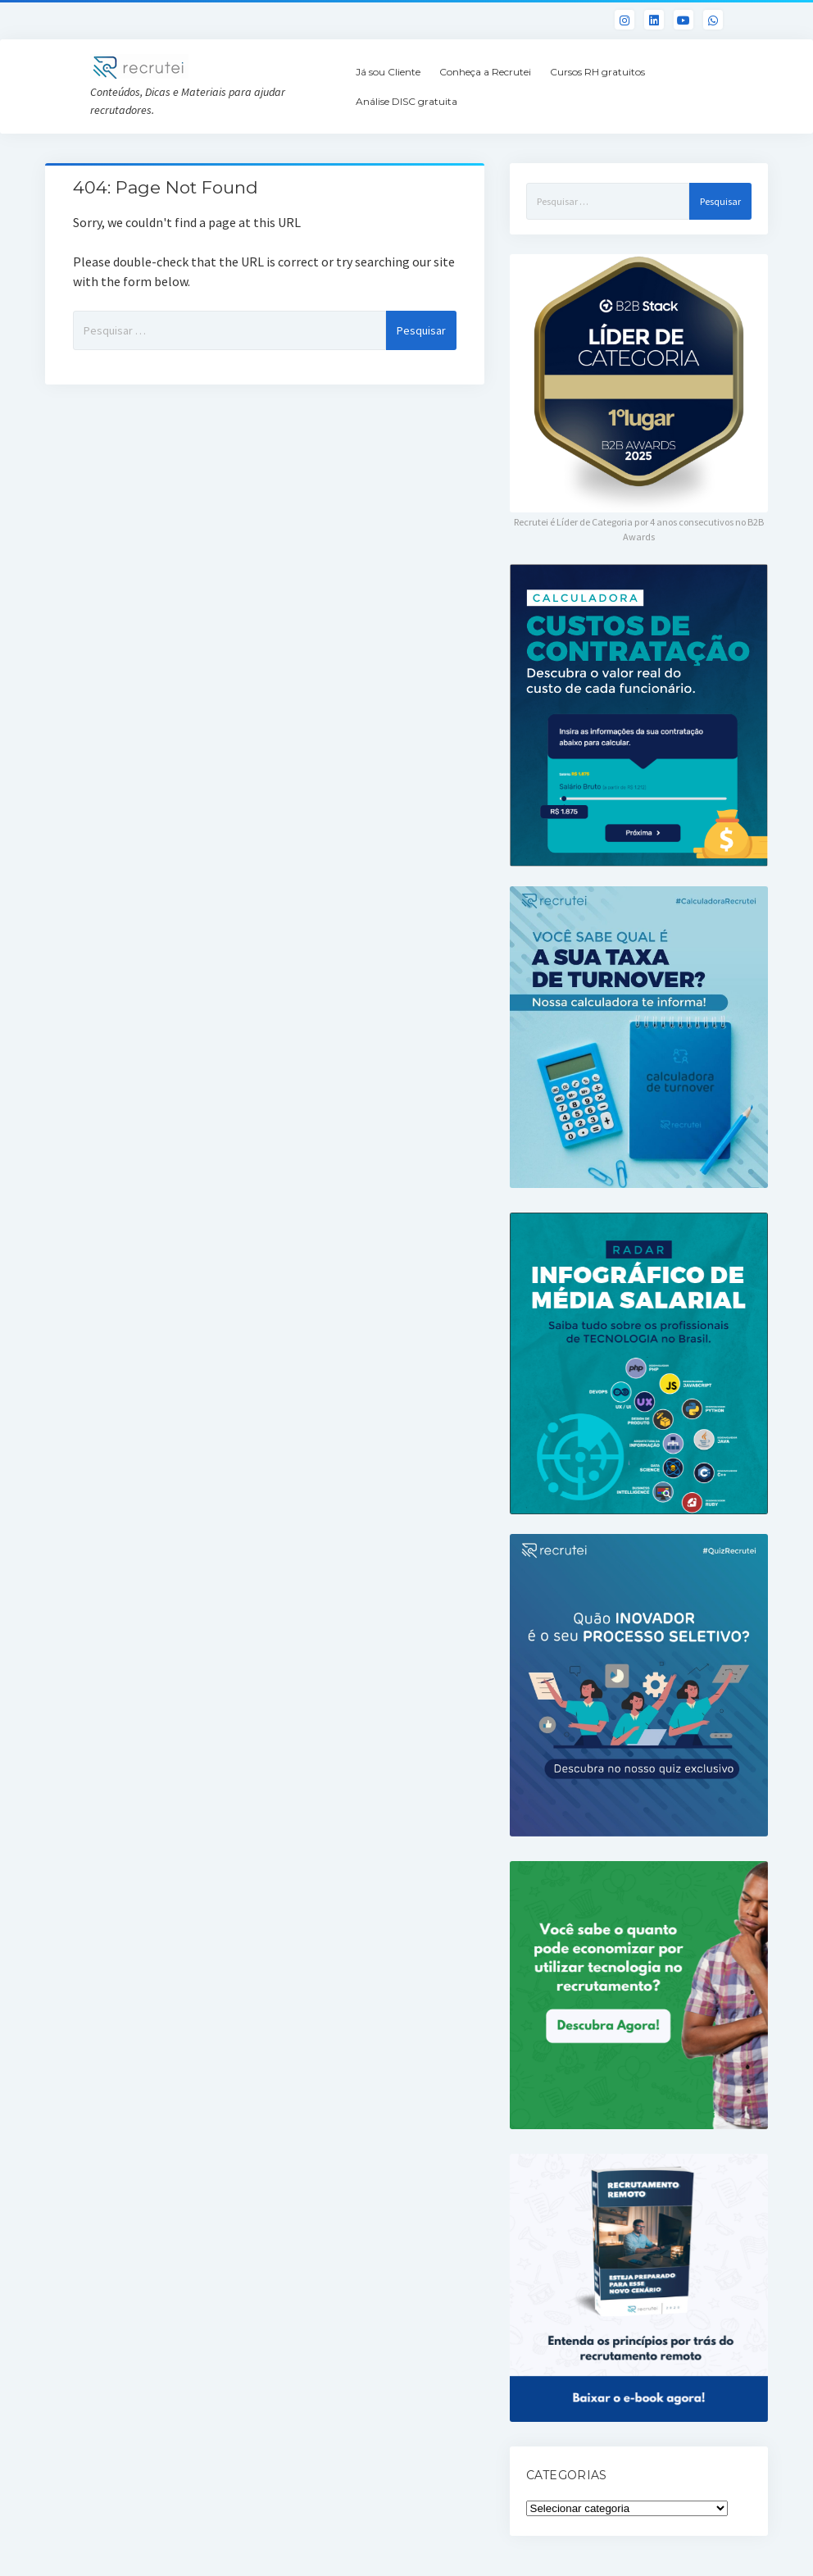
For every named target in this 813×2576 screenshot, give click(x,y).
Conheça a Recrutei (485, 72)
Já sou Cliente (388, 72)
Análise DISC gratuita (406, 101)
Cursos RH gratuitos (597, 72)
